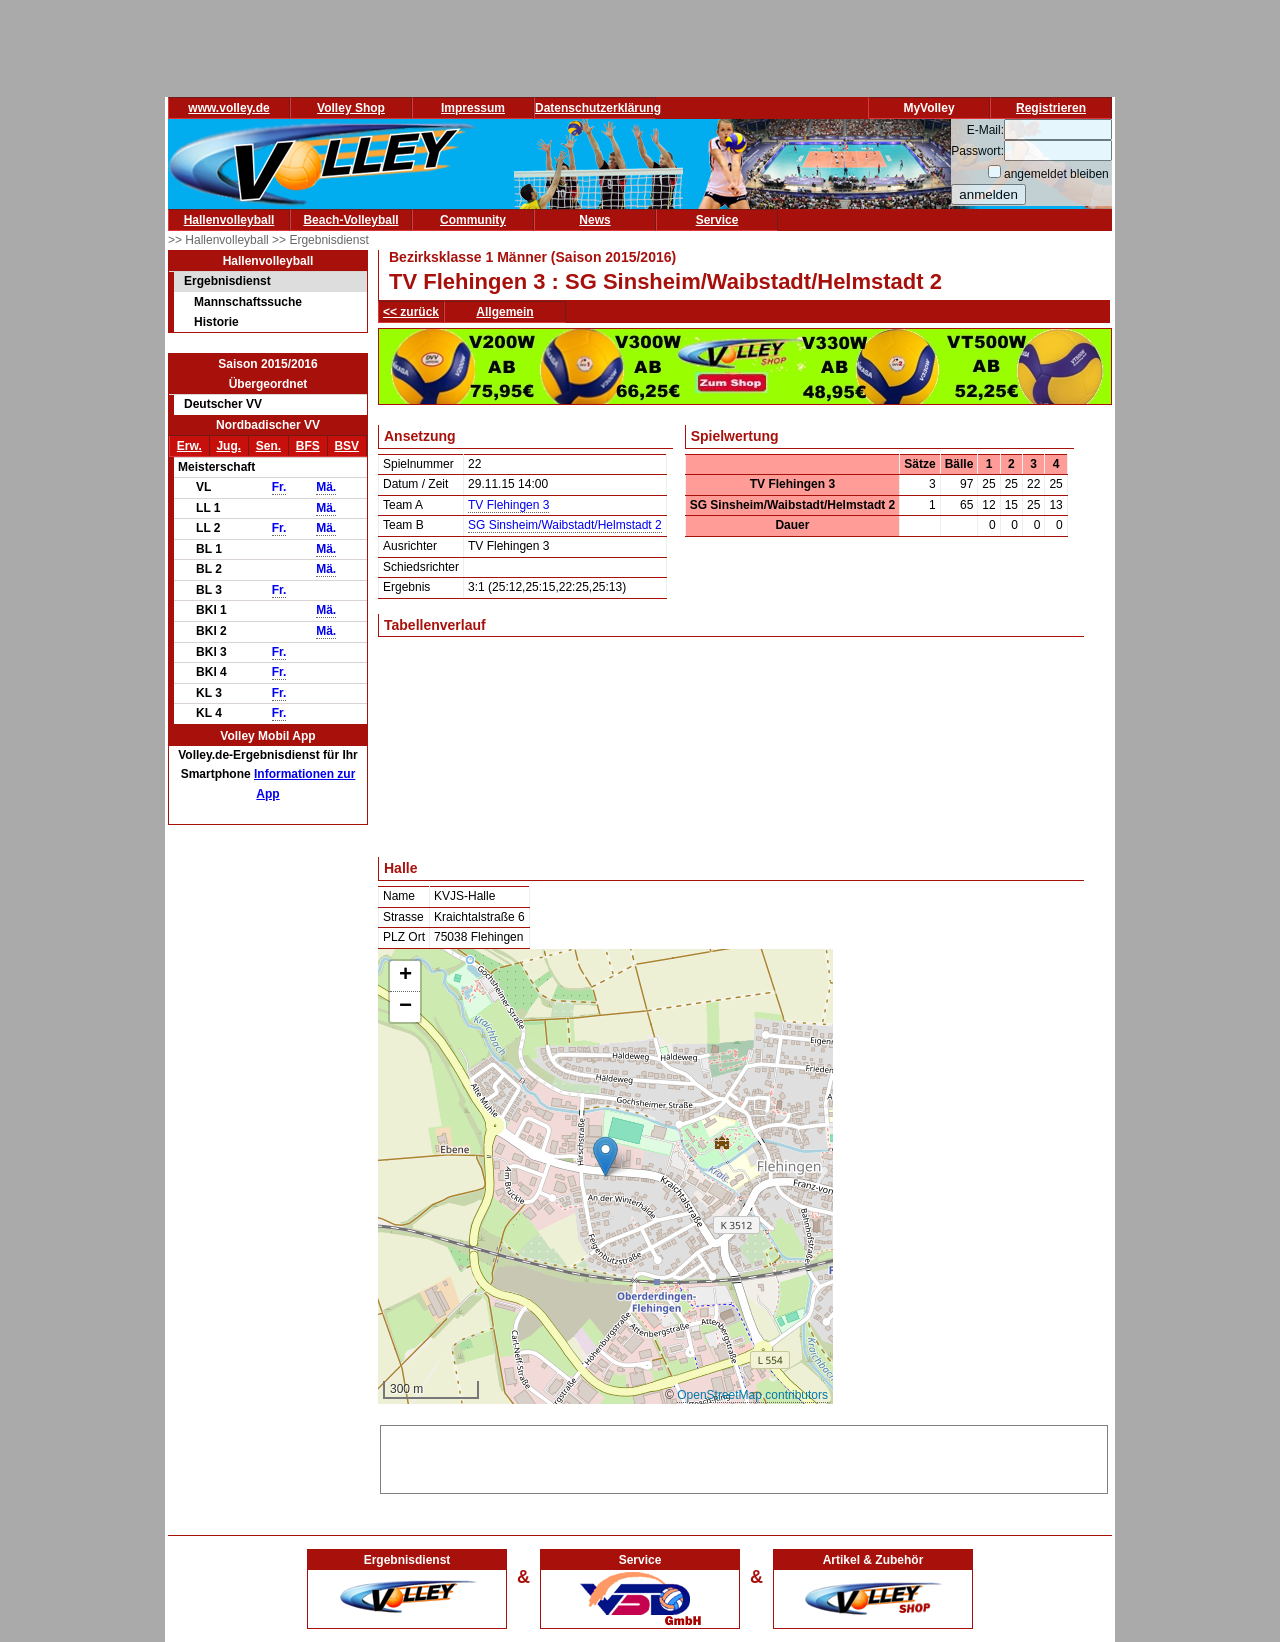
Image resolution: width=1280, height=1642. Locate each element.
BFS (308, 446)
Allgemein (504, 312)
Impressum (473, 108)
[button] (605, 1156)
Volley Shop (351, 108)
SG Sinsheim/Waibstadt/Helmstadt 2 (565, 525)
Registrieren (1051, 108)
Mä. (326, 487)
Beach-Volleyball (350, 220)
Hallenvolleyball (229, 220)
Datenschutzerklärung (598, 108)
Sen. (268, 446)
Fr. (279, 487)
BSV (346, 446)
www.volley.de (228, 108)
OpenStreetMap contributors (752, 1395)
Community (473, 220)
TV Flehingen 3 (508, 505)
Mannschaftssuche (248, 302)
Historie (216, 322)
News (594, 220)
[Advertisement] (744, 1456)
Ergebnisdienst (227, 281)
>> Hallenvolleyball (220, 240)
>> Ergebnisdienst (320, 240)
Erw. (189, 446)
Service (717, 220)
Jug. (228, 446)
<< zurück (411, 312)
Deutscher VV (223, 404)
